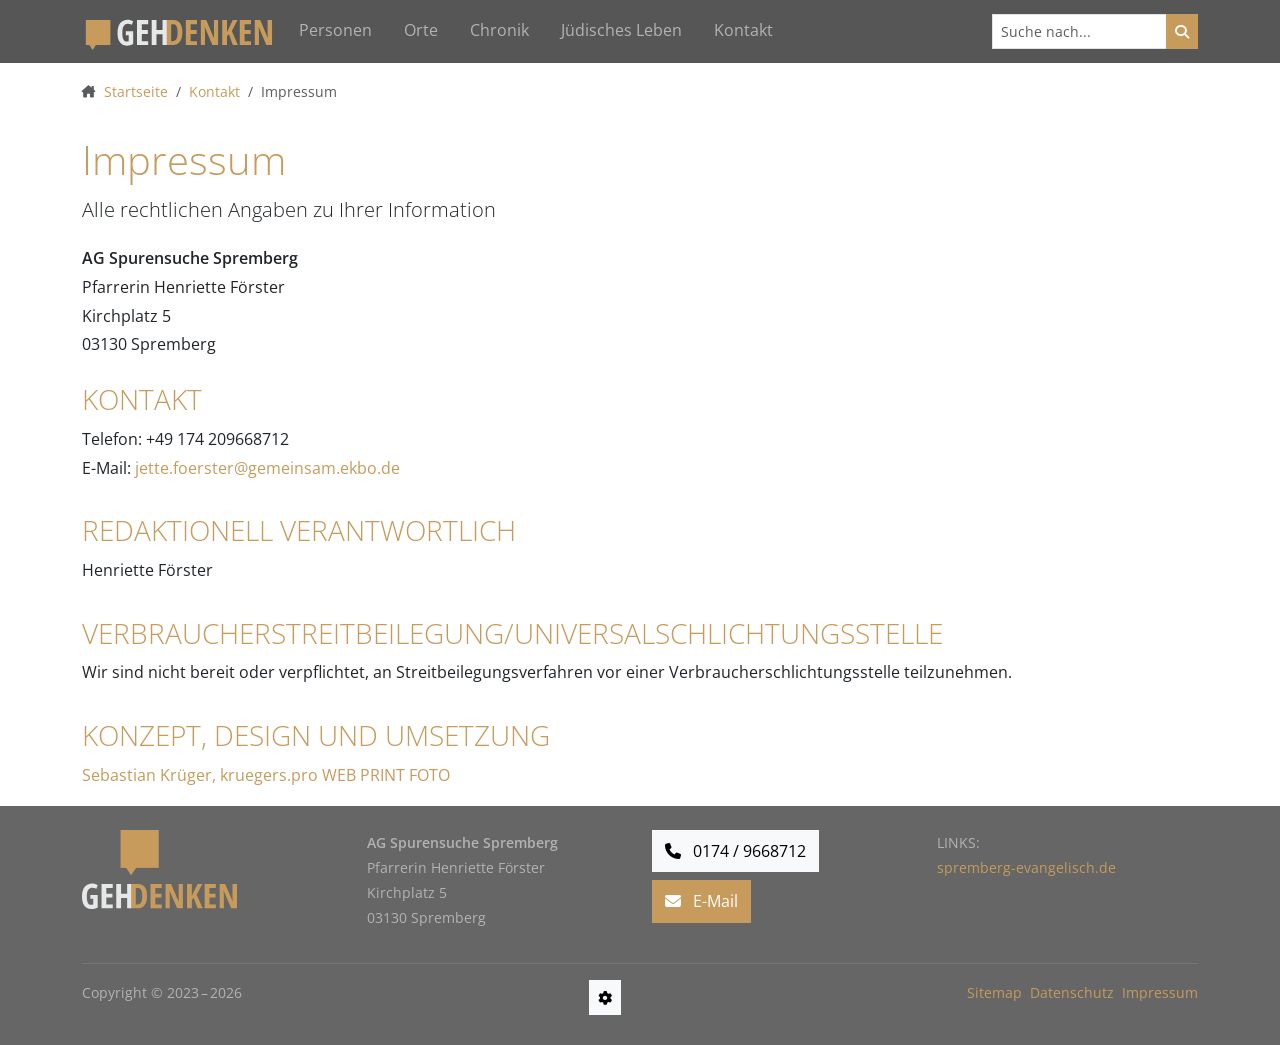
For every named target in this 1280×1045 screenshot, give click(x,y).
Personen (335, 30)
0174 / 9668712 (735, 851)
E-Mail (701, 901)
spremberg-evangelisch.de (1026, 867)
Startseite (136, 91)
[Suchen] (1079, 31)
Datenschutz (1072, 992)
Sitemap (994, 992)
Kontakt (743, 30)
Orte (421, 30)
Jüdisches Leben (621, 30)
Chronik (499, 30)
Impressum (1160, 992)
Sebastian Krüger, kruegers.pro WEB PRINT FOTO (266, 775)
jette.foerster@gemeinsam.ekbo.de (267, 468)
